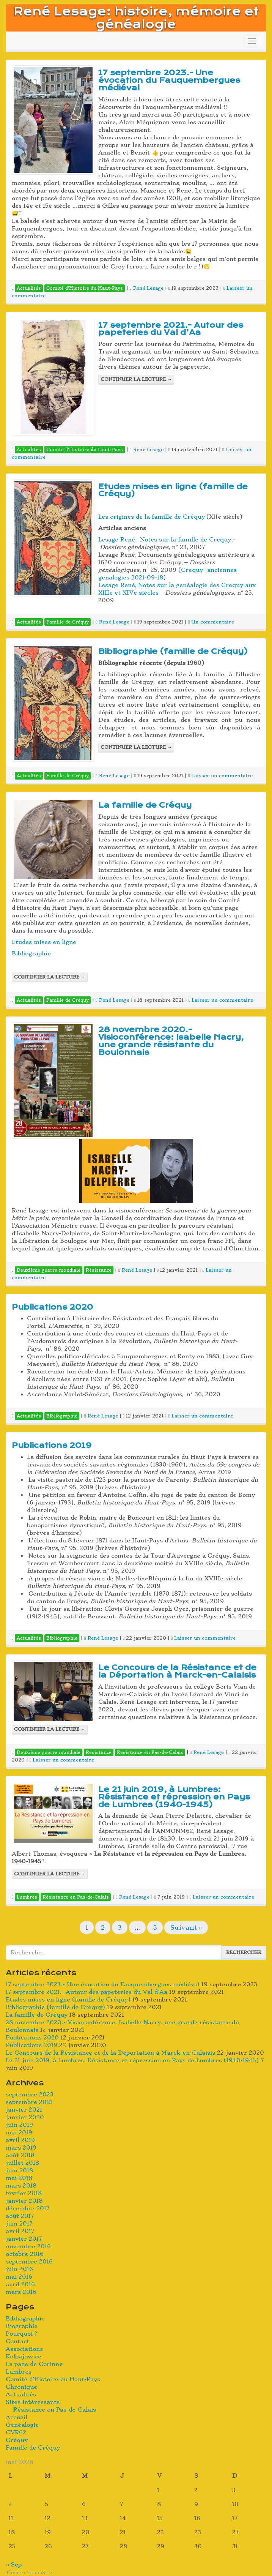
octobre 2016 (25, 2254)
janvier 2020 (25, 2117)
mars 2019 (21, 2147)
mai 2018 (19, 2178)
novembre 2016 (28, 2246)
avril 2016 (20, 2284)
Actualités (21, 2394)
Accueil (16, 2417)
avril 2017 (20, 2231)
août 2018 (20, 2155)
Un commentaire (212, 622)
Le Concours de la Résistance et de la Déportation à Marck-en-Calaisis (177, 1671)
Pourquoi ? (21, 2333)
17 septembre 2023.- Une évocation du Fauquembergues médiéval (169, 80)
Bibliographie (31, 953)
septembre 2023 (29, 2094)
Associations (24, 2349)
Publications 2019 (52, 1445)
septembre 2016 (29, 2261)
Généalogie (22, 2424)
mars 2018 (21, 2185)
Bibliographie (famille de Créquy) (173, 651)
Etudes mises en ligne (44, 942)
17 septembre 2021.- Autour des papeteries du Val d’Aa (170, 329)
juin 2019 (19, 2124)
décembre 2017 (27, 2208)
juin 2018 (19, 2170)
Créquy (17, 2440)
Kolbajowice (23, 2356)
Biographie (22, 2326)
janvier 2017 (24, 2238)
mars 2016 (21, 2292)
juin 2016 (19, 2269)
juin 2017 (19, 2223)
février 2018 (24, 2193)
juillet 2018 (22, 2162)
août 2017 (20, 2216)
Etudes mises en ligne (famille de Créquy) (173, 490)
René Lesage (148, 288)
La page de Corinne (34, 2364)
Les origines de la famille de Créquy (151, 516)
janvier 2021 (24, 2109)
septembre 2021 (29, 2102)
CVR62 (16, 2432)
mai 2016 (19, 2276)
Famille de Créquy (33, 2447)
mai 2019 (19, 2132)
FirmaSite (39, 2572)
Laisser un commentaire (222, 775)
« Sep (14, 2564)
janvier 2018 (24, 2200)
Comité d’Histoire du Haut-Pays (53, 2379)
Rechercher (243, 1952)
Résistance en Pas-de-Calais (54, 2409)
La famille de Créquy (145, 805)
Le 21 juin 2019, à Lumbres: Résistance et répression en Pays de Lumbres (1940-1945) (174, 1797)
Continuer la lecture (136, 379)
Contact (17, 2341)
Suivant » (186, 1927)
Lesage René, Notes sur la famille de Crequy (164, 539)
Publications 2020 (52, 1307)
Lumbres (18, 2371)
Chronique (21, 2386)
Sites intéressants (33, 2402)
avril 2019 (20, 2140)
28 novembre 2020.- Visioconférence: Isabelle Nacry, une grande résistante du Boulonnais (171, 1040)
